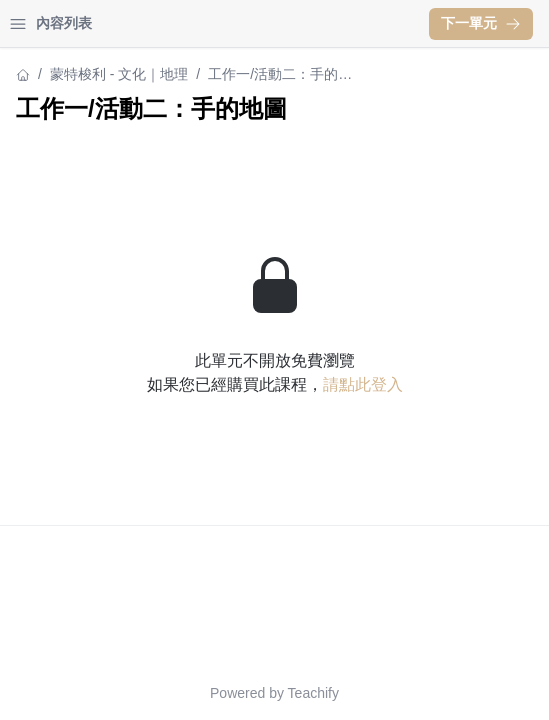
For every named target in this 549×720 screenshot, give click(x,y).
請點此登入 (363, 384)
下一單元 (481, 23)
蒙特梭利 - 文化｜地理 (119, 74)
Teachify (313, 693)
